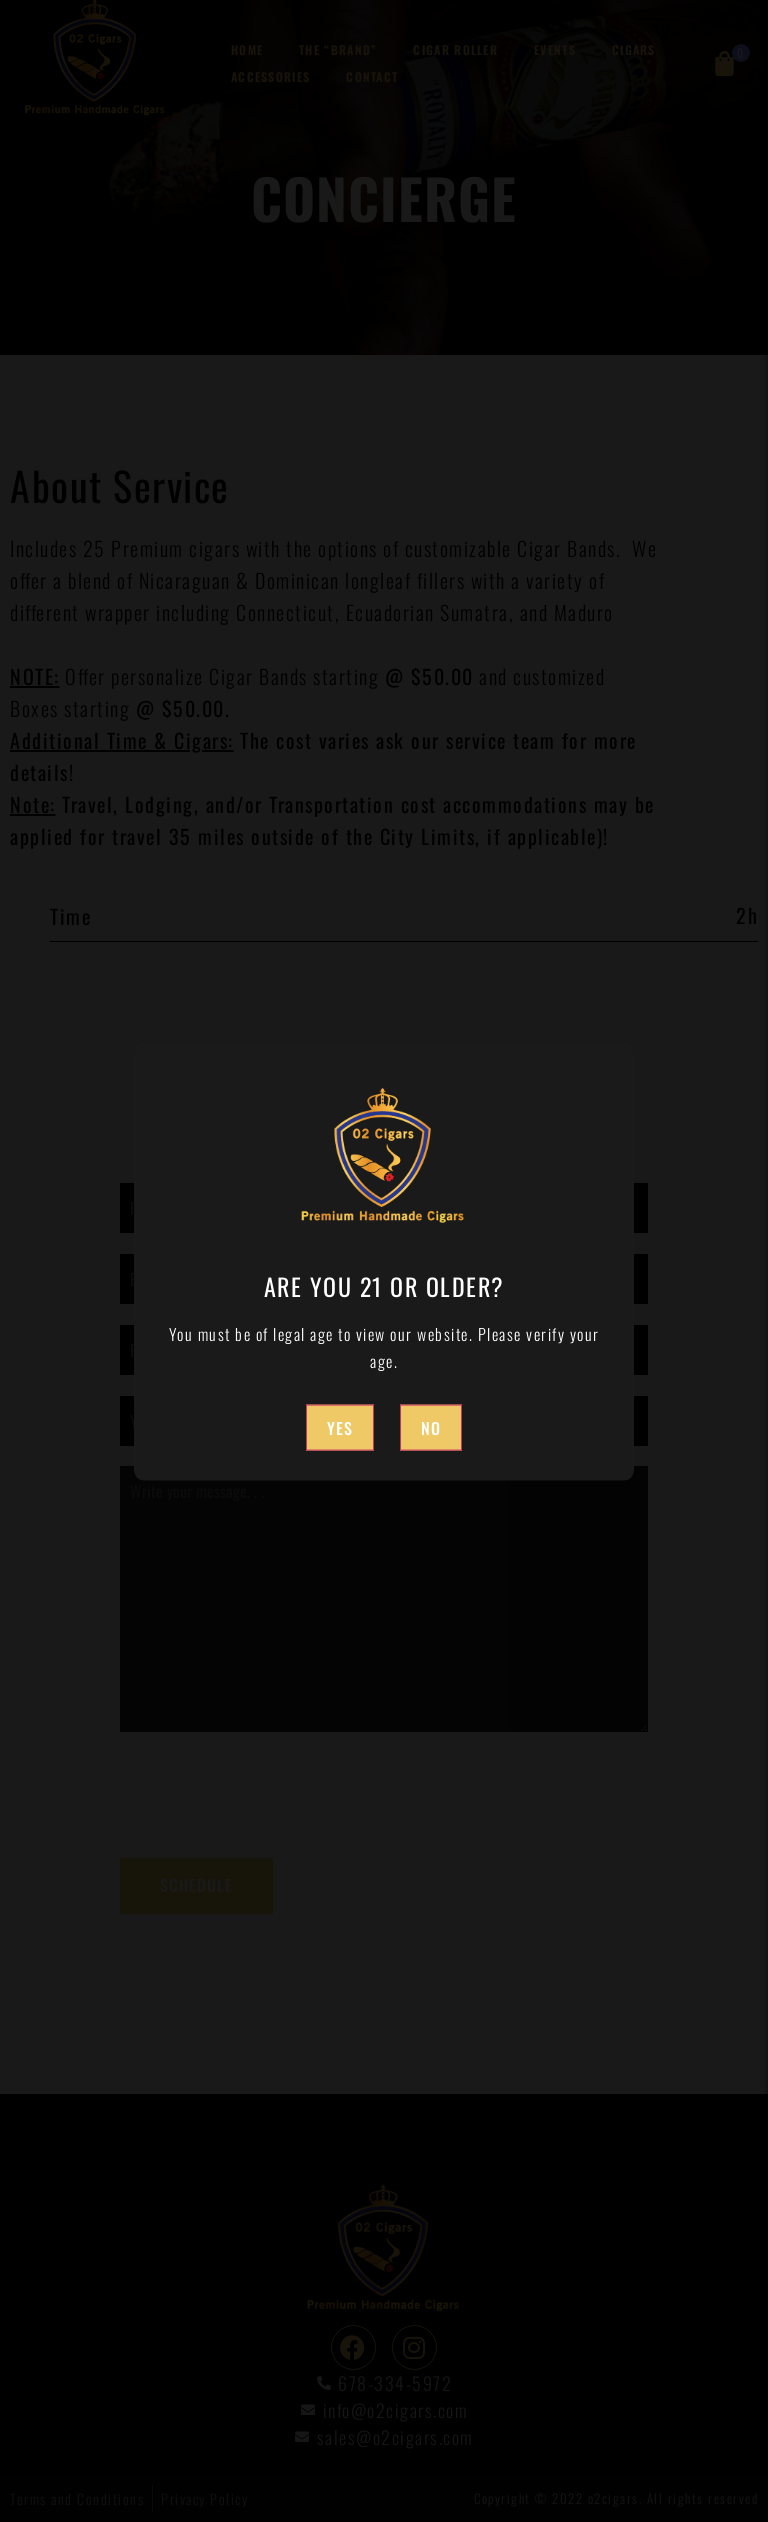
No (431, 1427)
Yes (340, 1427)
